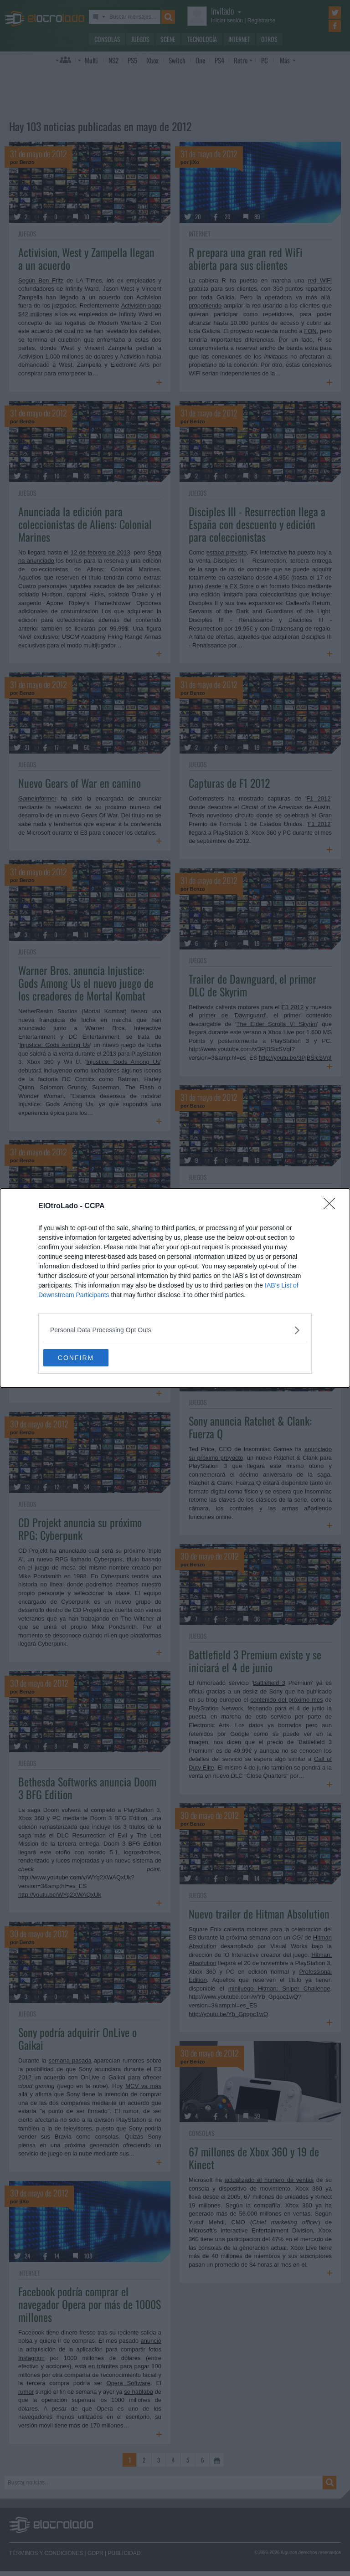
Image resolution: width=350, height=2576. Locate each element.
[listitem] (175, 1329)
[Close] (332, 1206)
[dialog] (175, 1288)
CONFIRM (86, 1357)
